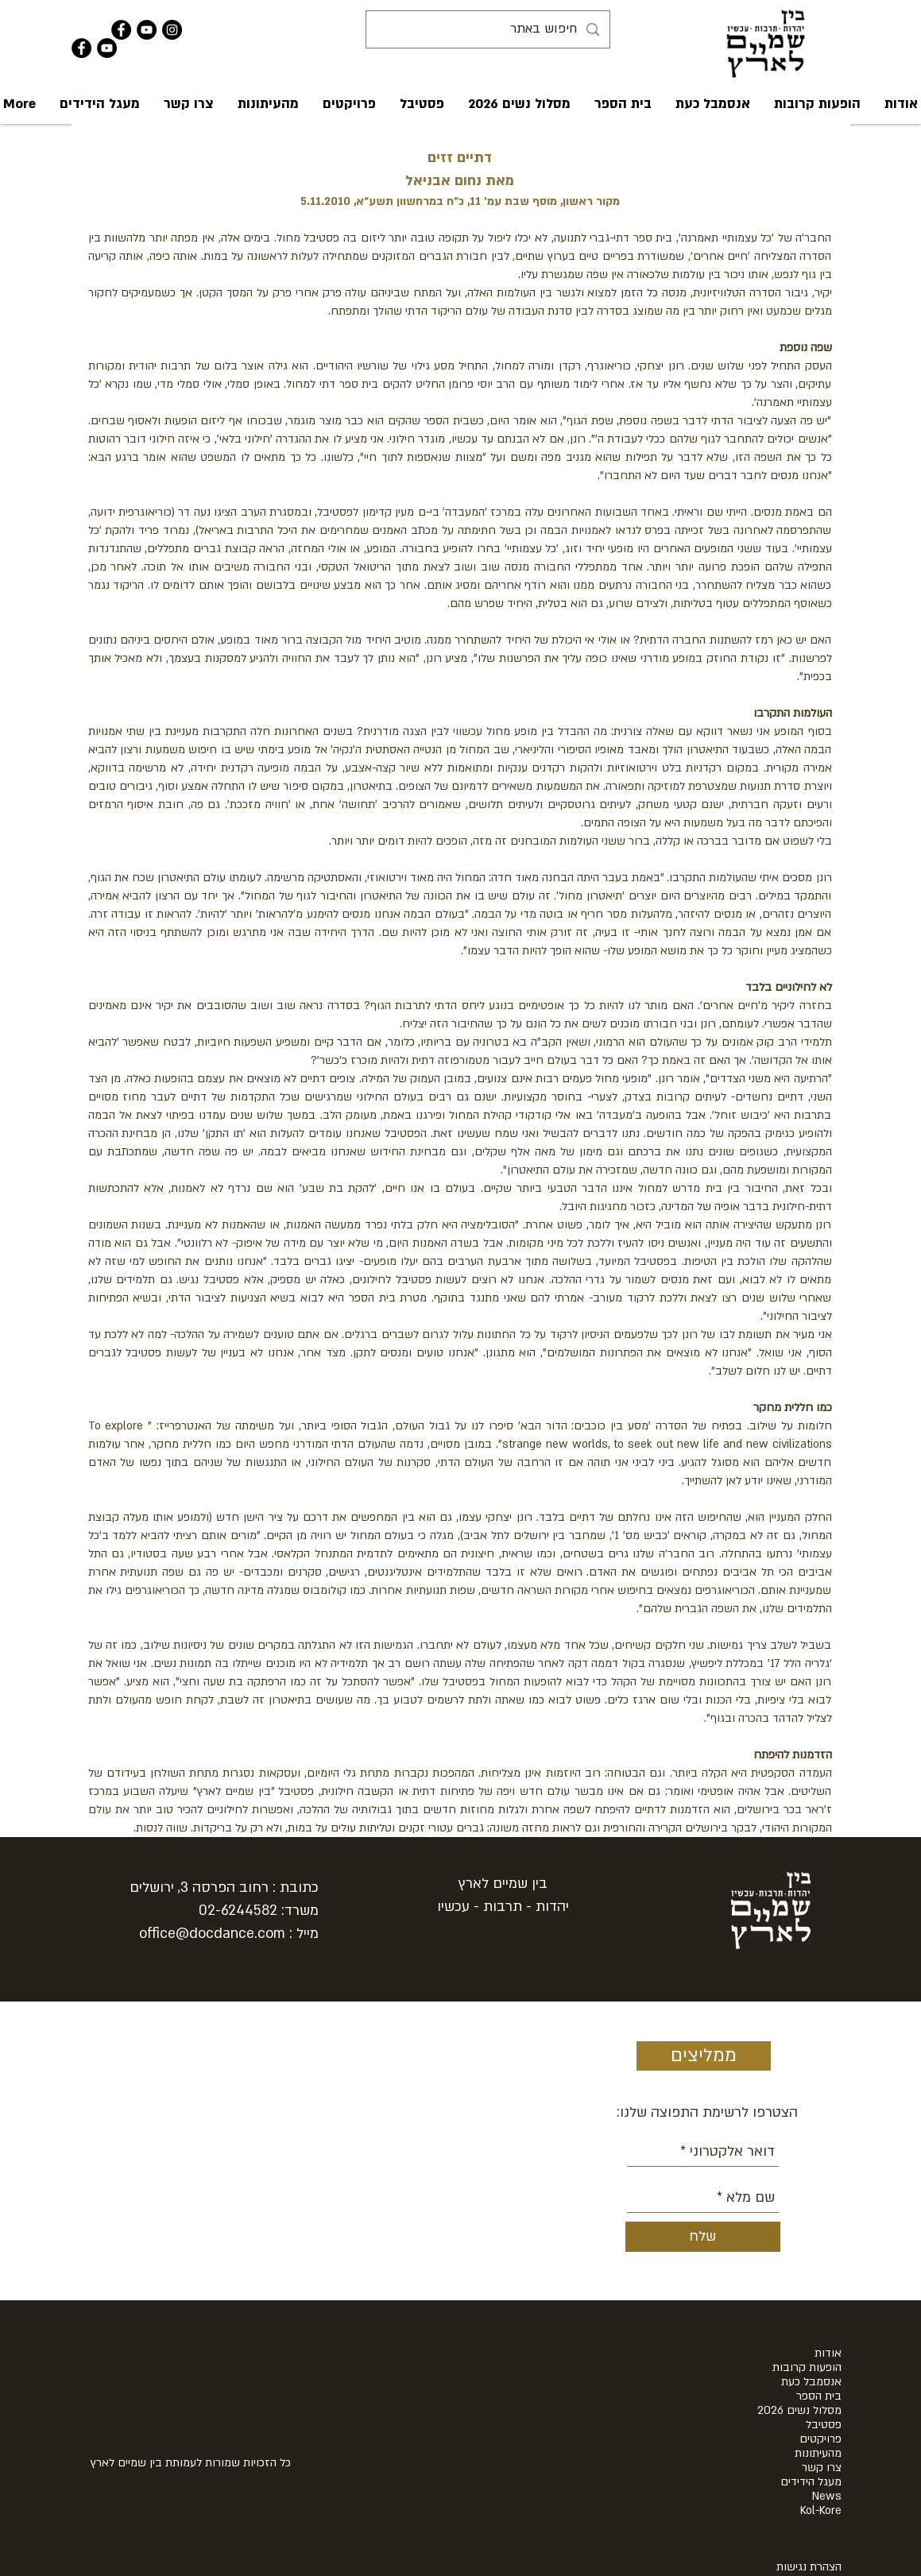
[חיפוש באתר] (489, 29)
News (827, 2496)
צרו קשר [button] (822, 2468)
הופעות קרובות (807, 2368)
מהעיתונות (818, 2453)
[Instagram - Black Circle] (172, 30)
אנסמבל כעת (811, 2382)
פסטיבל (824, 2425)
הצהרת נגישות (809, 2566)
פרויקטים (820, 2439)
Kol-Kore (821, 2511)
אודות (828, 2353)
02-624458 (234, 1910)
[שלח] (702, 2237)
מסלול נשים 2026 (799, 2411)
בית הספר (819, 2396)
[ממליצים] (703, 2056)
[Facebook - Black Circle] (121, 30)
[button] (713, 104)
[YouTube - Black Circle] (147, 30)
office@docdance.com (212, 1933)
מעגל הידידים (811, 2482)
